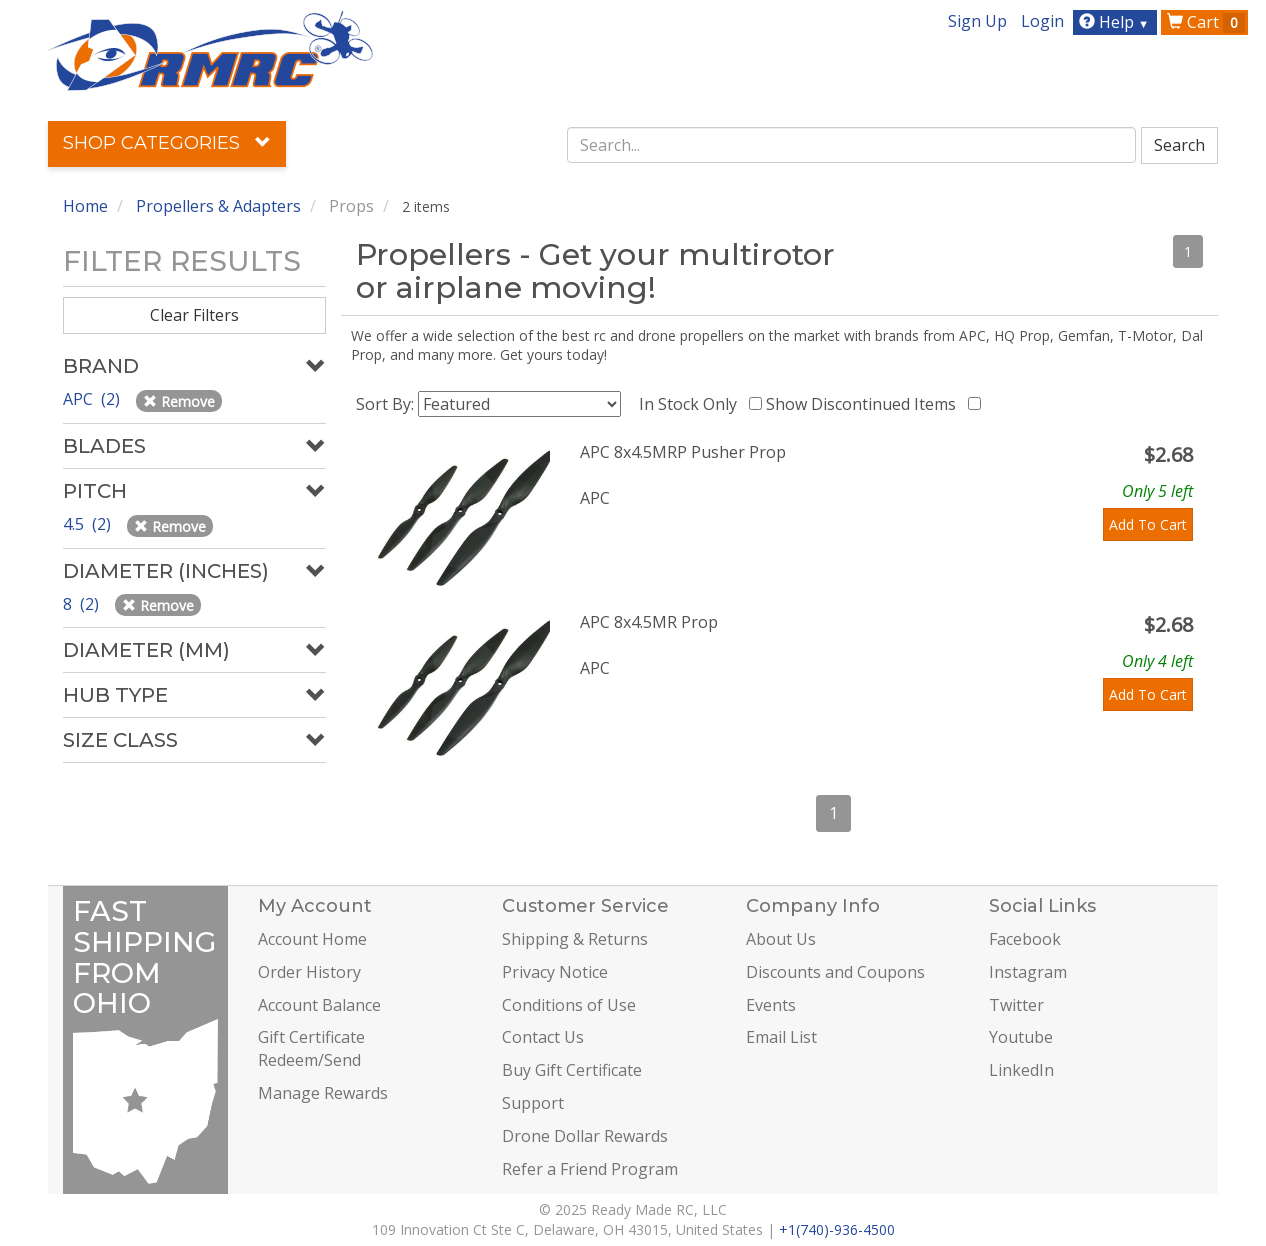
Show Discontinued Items (865, 404)
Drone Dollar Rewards (585, 1136)
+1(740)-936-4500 (837, 1229)
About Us (781, 939)
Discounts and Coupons (835, 972)
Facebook (1025, 939)
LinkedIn (1021, 1070)
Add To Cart (1148, 524)
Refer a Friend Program (590, 1169)
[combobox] (852, 145)
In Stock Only (692, 404)
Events (771, 1005)
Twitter (1016, 1005)
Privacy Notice (555, 972)
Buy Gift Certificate (572, 1070)
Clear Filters (194, 315)
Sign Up (977, 21)
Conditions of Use (569, 1005)
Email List (781, 1037)
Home (85, 206)
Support (533, 1103)
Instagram (1028, 972)
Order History (309, 972)
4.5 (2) (89, 524)
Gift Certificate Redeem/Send (311, 1048)
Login (1042, 21)
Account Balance (319, 1005)
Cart (1206, 22)
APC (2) (93, 399)
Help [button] (1116, 22)
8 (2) (83, 604)
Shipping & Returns (575, 939)
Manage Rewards (323, 1093)
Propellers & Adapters (218, 206)
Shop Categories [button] (167, 143)
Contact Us (543, 1037)
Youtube (1021, 1037)
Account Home (312, 939)
